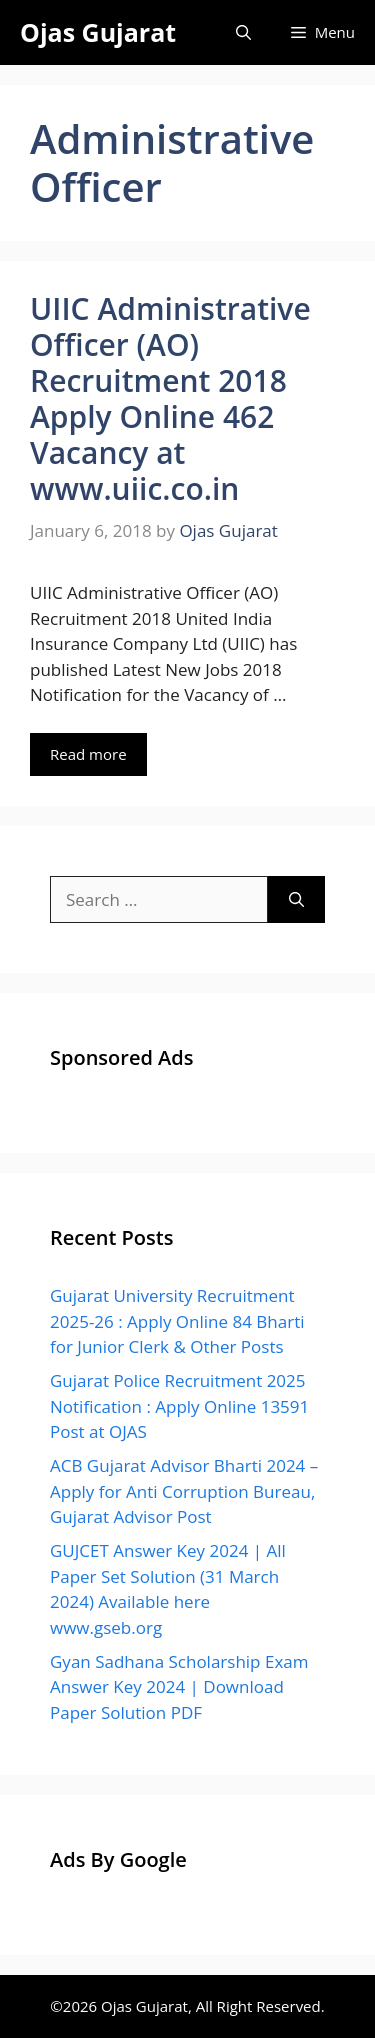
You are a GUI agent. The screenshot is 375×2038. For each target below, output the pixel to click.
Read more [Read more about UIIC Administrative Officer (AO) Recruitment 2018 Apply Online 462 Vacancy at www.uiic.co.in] (88, 754)
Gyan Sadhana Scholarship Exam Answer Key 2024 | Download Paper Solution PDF (179, 1687)
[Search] (296, 900)
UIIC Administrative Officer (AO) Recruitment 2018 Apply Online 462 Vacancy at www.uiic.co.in (170, 398)
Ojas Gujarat (98, 32)
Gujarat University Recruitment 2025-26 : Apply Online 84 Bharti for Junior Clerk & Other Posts (177, 1321)
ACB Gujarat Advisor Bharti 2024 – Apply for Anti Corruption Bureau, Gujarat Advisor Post (184, 1491)
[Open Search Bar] (243, 32)
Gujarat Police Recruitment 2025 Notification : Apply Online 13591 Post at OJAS (179, 1406)
